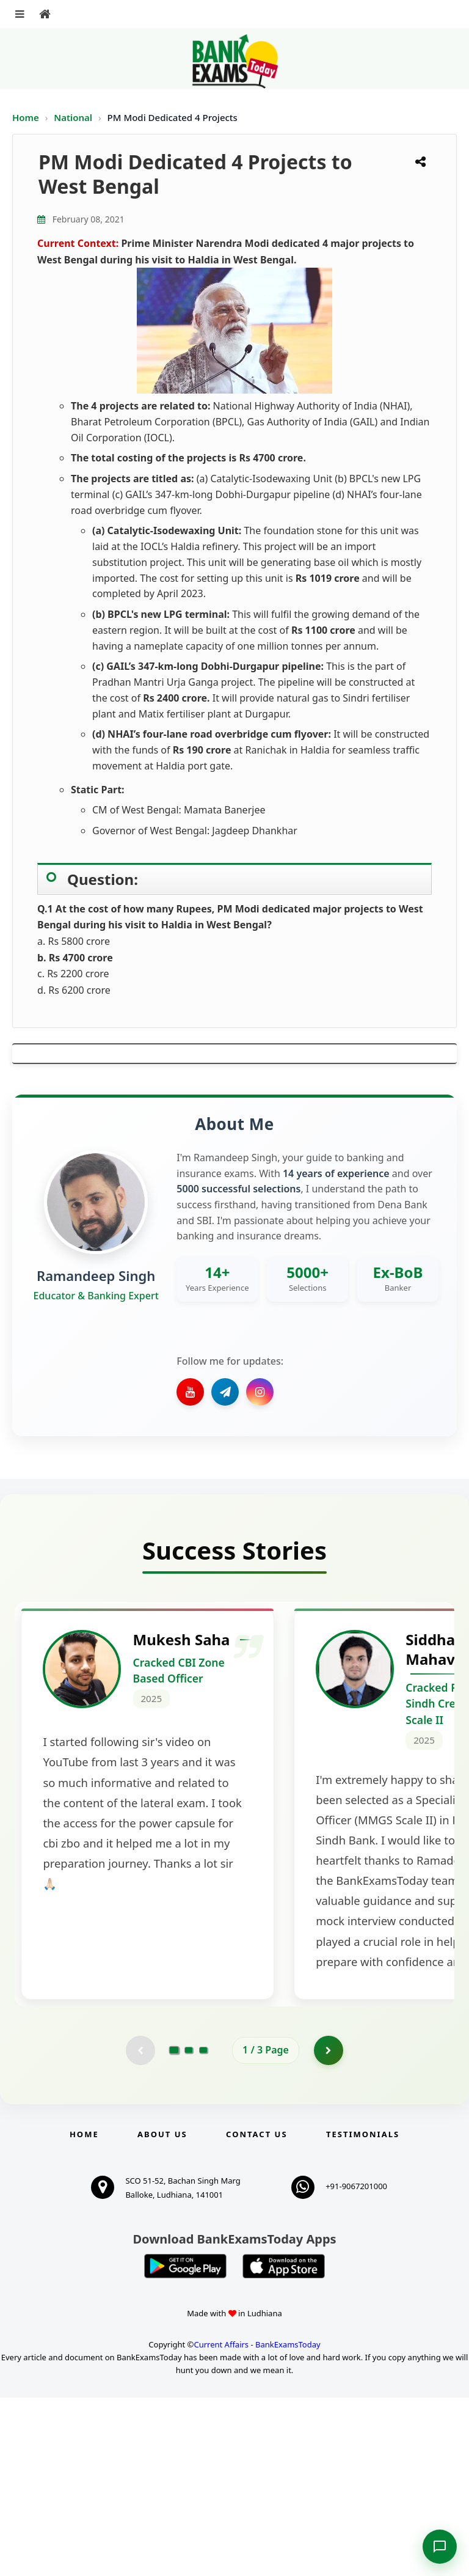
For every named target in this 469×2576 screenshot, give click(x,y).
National (74, 117)
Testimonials (362, 2312)
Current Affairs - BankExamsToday (257, 2522)
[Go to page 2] (188, 2228)
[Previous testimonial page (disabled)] (140, 2228)
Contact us (256, 2312)
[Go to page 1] (174, 2227)
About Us (162, 2312)
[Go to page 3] (203, 2228)
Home (25, 117)
